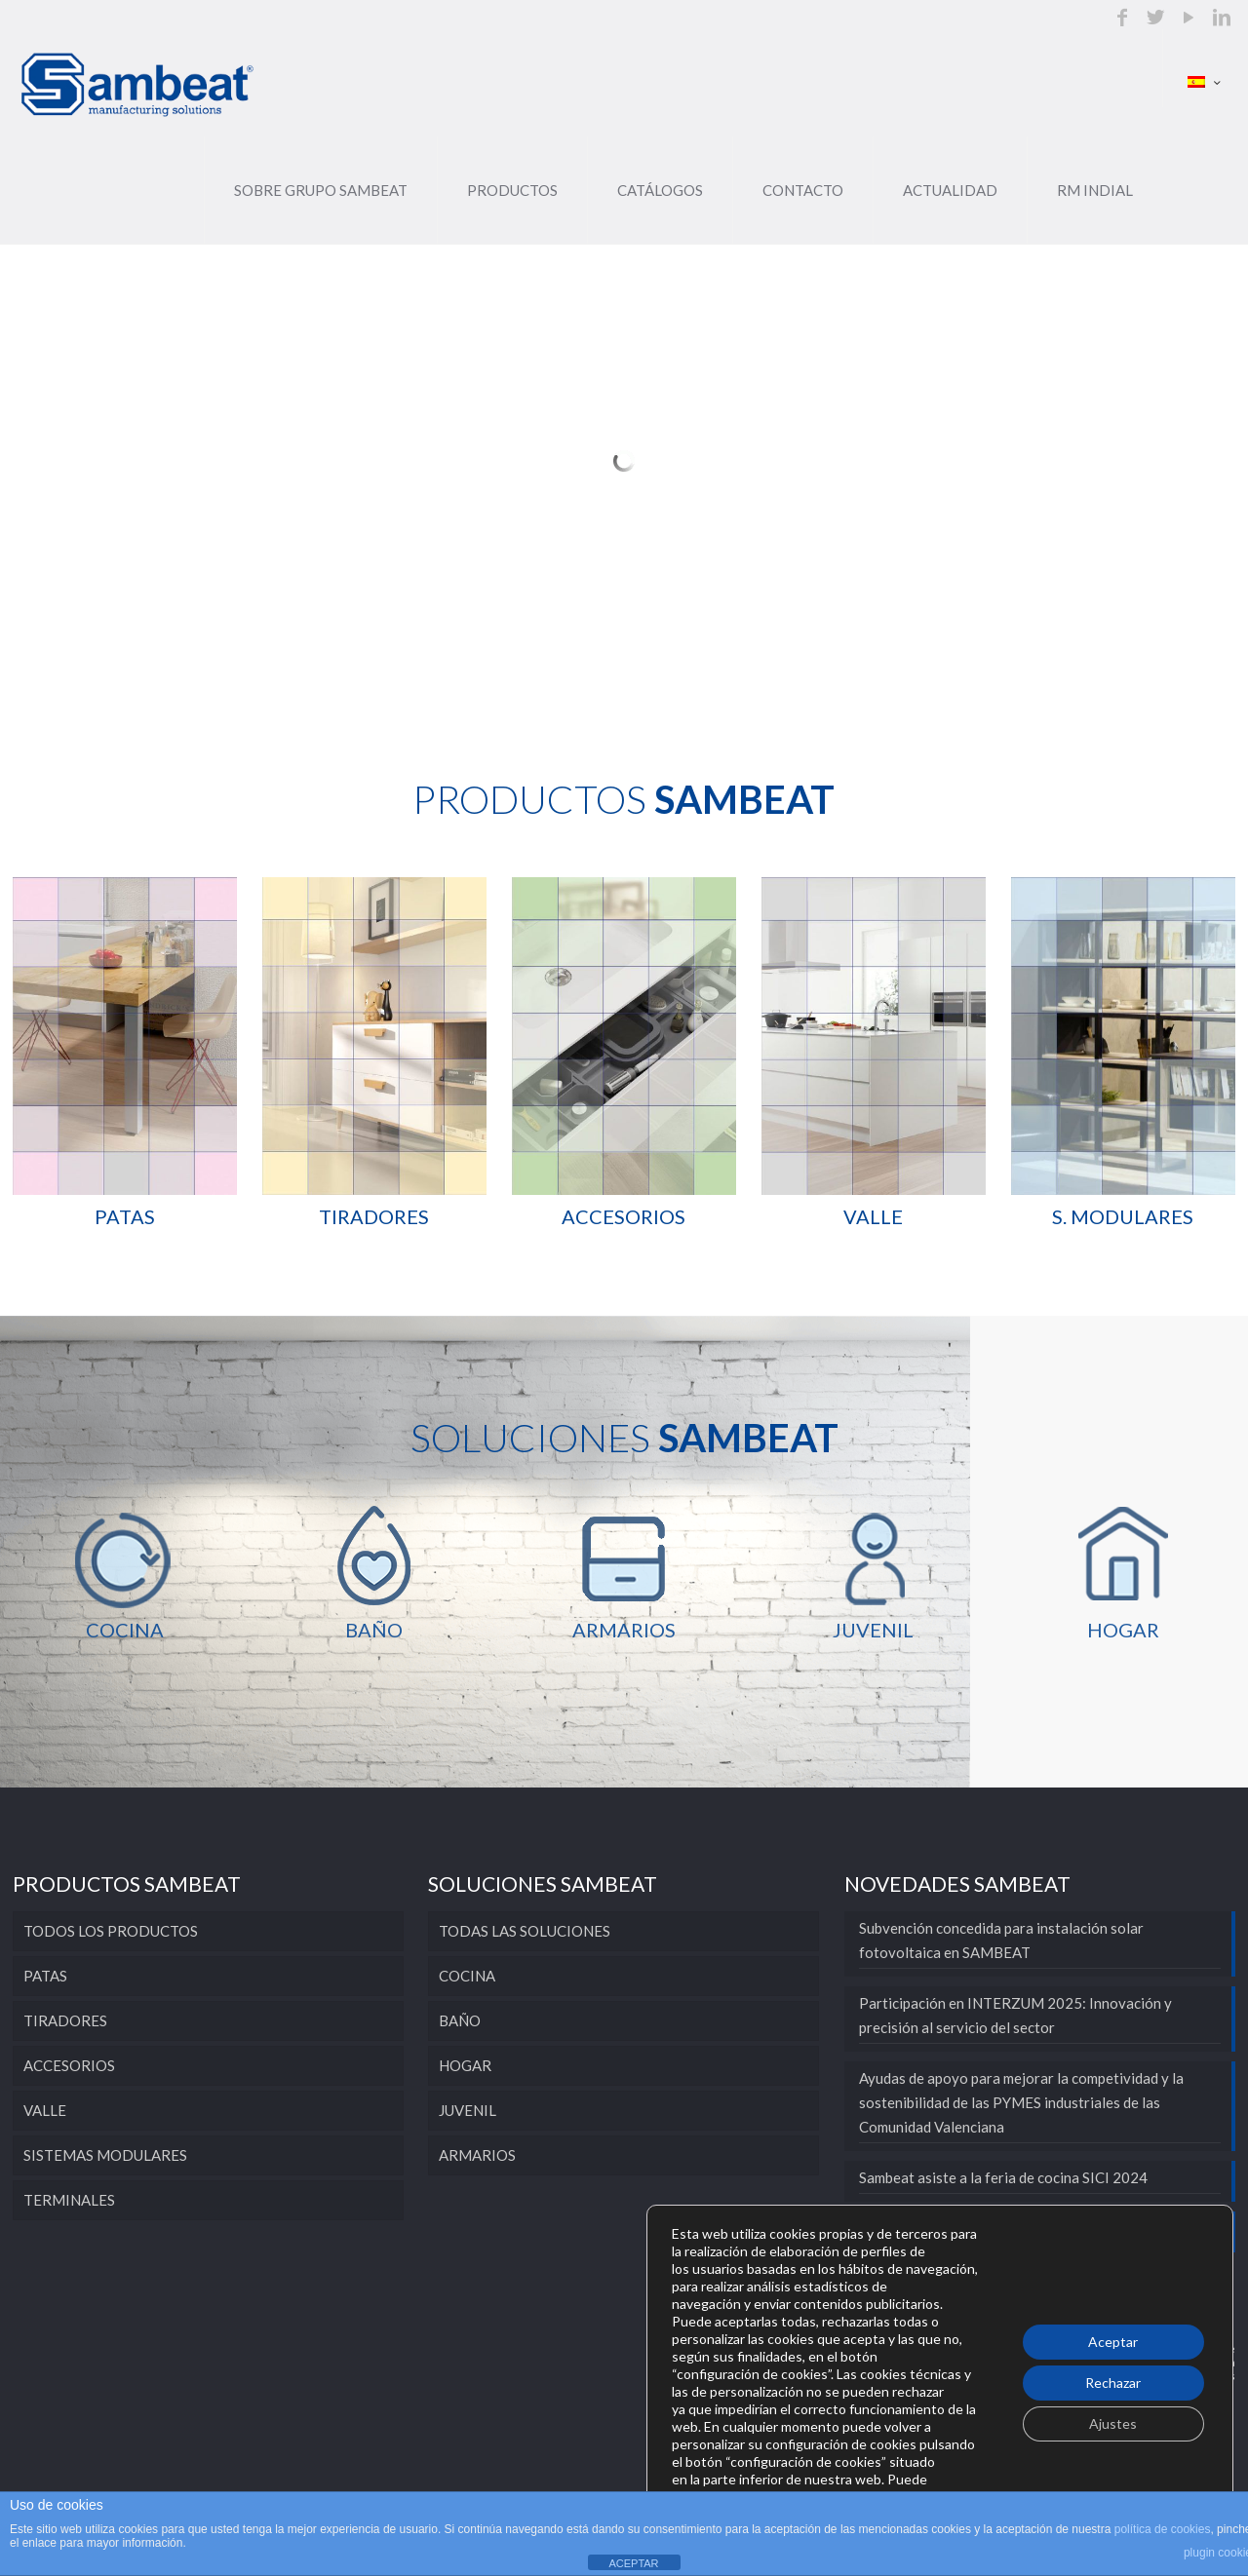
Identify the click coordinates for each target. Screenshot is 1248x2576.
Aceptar (1113, 2341)
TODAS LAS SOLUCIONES (524, 1931)
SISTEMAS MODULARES (105, 2155)
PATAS (45, 1975)
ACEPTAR (633, 2563)
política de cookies (1162, 2529)
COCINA (467, 1975)
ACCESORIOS (69, 2065)
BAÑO (460, 2020)
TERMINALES (69, 2200)
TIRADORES (65, 2020)
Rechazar (1113, 2382)
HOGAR (465, 2065)
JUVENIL (467, 2110)
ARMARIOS (477, 2155)
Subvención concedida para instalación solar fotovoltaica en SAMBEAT (1001, 1940)
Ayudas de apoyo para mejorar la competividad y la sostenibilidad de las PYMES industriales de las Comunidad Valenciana (1021, 2102)
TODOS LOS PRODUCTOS (110, 1931)
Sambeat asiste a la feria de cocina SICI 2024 (1003, 2177)
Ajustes (1113, 2423)
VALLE (44, 2110)
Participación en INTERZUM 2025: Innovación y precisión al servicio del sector (1015, 2015)
